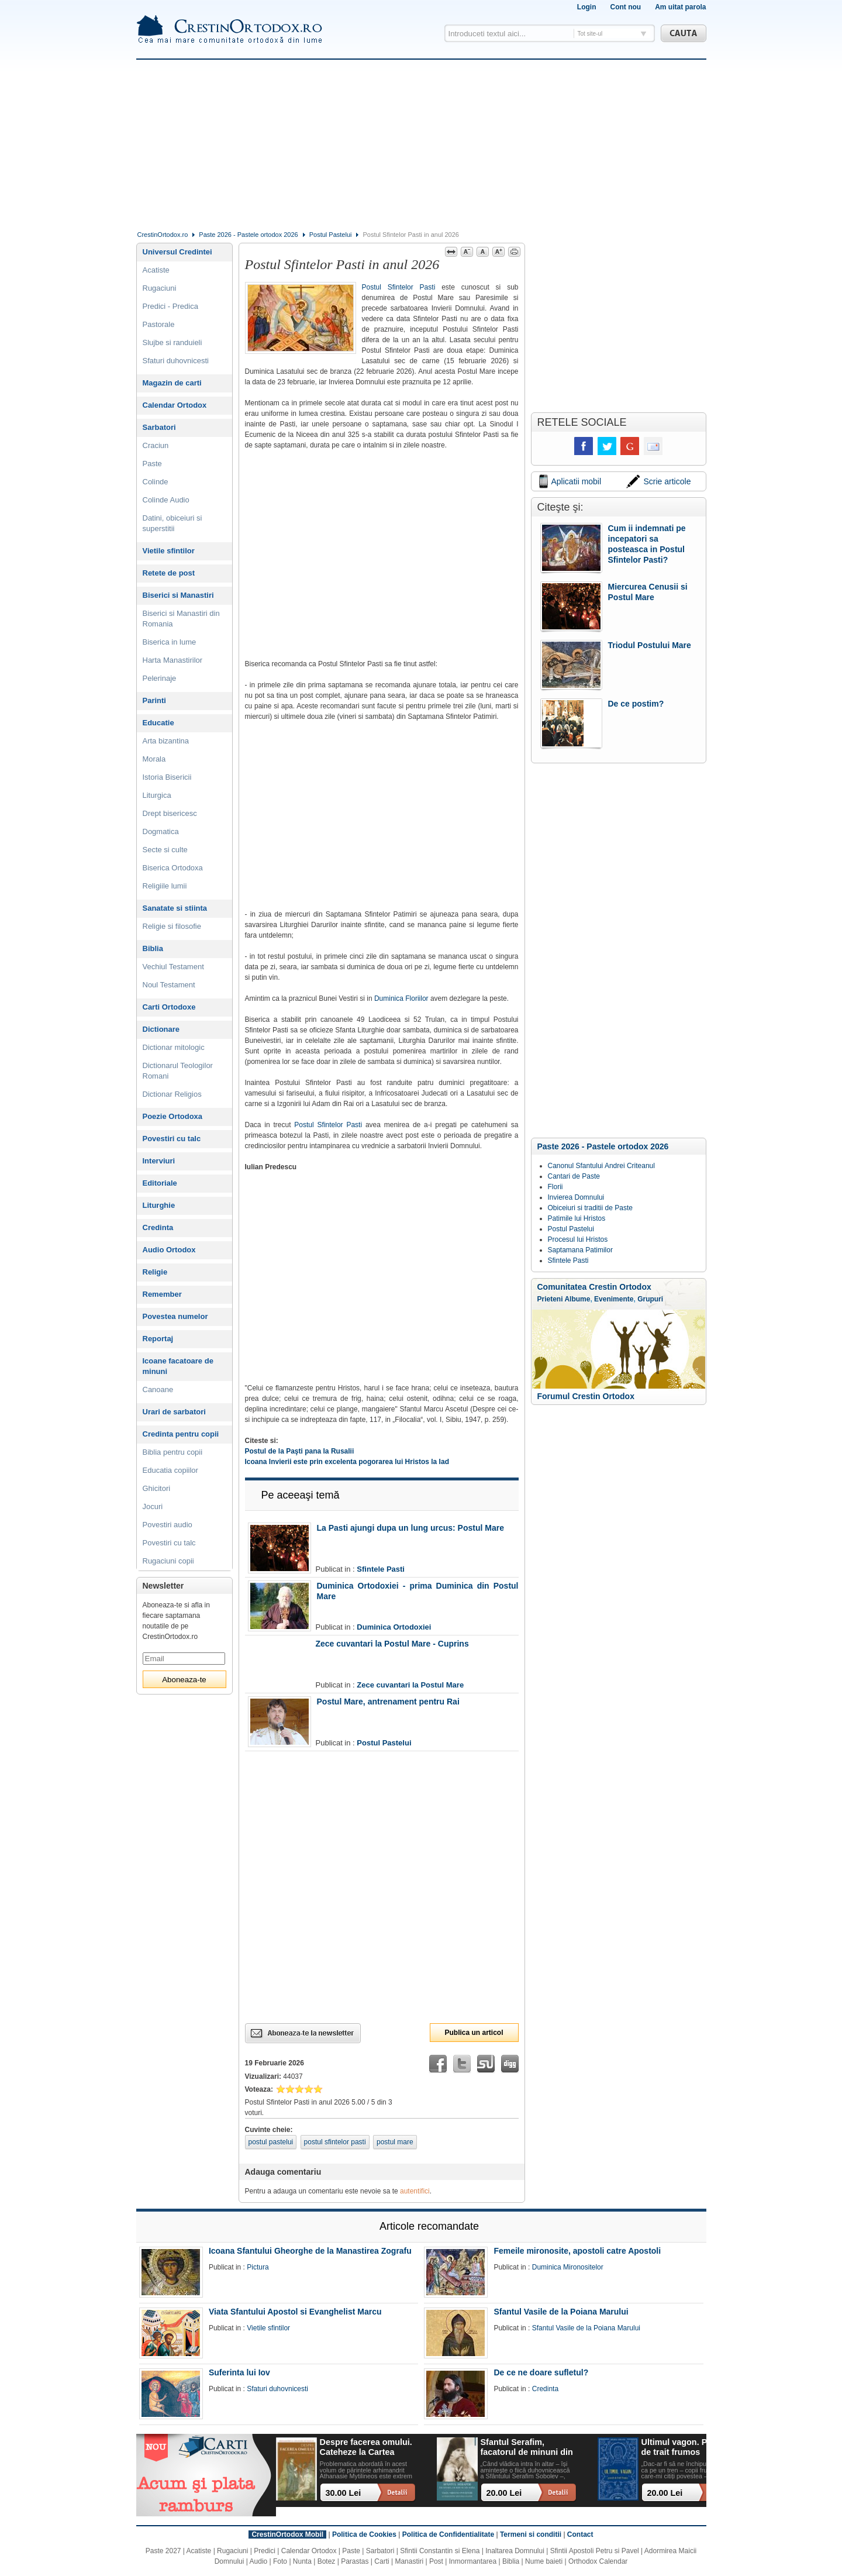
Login (586, 7)
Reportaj (158, 1338)
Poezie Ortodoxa (173, 1116)
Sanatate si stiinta (175, 908)
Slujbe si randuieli (172, 342)
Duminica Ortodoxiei (394, 1627)
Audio (259, 2561)
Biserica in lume (169, 642)
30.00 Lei (343, 2493)
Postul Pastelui (330, 234)
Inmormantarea (472, 2561)
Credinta (158, 1227)
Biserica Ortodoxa (173, 867)
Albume (577, 1299)
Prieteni (550, 1299)
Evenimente (613, 1299)
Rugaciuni (160, 288)
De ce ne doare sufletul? (541, 2372)
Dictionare (161, 1029)
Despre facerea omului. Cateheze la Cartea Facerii (366, 2447)
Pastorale (159, 324)
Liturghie (159, 1205)
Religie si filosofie (172, 926)
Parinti (154, 700)
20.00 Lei (504, 2493)
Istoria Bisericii (167, 777)
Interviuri (159, 1160)
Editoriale (160, 1183)
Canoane (158, 1389)
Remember (162, 1294)
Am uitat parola (680, 7)
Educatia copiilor (170, 1470)
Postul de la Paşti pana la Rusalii (299, 1451)
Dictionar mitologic (174, 1047)
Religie (155, 1272)
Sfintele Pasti (381, 1569)
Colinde (155, 481)
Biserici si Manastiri (178, 595)
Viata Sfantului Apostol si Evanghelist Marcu (295, 2311)
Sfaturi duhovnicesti (176, 360)
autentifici (415, 2191)
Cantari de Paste (574, 1176)
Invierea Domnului (576, 1197)
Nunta (302, 2561)
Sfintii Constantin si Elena (439, 2551)
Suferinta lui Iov (239, 2372)
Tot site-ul (590, 33)
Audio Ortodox (169, 1249)
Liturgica (157, 795)
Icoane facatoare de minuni (178, 1366)
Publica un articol (473, 2033)
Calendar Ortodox (175, 405)
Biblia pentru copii (173, 1452)
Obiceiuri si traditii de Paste (590, 1208)
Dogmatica (161, 831)
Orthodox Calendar (597, 2561)
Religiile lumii (165, 885)
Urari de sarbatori (174, 1411)
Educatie (158, 722)
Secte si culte (165, 849)
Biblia (153, 948)
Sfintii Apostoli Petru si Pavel (594, 2551)
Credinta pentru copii (181, 1434)
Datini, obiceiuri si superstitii (172, 523)
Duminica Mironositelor (567, 2267)
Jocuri (153, 1506)
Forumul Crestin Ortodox (585, 1396)
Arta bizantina (166, 740)
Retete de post (169, 573)
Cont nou (625, 7)
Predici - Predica (170, 306)
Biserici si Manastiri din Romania (181, 618)
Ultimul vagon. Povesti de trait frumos (686, 2447)
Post (436, 2561)
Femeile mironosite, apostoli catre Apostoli (577, 2250)
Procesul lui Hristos (578, 1239)
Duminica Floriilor (401, 998)
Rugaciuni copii (168, 1560)
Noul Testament (169, 984)
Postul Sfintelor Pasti (399, 287)
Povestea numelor (175, 1316)
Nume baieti (544, 2561)
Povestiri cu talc (172, 1138)
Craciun (156, 445)
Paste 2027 (163, 2551)
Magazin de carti (172, 382)
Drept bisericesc (170, 813)
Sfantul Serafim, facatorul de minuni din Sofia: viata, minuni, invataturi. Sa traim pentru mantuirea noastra (527, 2447)
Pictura (257, 2267)
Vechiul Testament (173, 966)
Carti (381, 2561)
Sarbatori (159, 427)
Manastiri (409, 2561)
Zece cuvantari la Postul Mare (410, 1684)
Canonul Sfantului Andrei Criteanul (601, 1166)
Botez (327, 2561)
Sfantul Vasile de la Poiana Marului (561, 2311)
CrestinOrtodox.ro (162, 234)
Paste (152, 463)
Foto (280, 2561)
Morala (154, 759)
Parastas (354, 2561)
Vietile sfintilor (169, 550)
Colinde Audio (166, 499)
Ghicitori (157, 1488)
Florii (555, 1187)
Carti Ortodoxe (169, 1007)
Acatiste (156, 270)
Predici (264, 2551)
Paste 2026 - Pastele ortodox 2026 (248, 234)
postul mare (395, 2142)
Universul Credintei (177, 251)
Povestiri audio (167, 1524)
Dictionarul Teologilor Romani (178, 1070)
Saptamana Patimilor (580, 1250)
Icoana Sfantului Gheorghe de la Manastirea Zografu (310, 2250)
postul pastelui (271, 2142)
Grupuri (650, 1299)
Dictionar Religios (172, 1094)
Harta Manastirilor (173, 660)
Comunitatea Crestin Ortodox (594, 1287)
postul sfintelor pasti (335, 2142)
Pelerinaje (160, 678)
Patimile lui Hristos (577, 1218)
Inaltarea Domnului (514, 2551)
